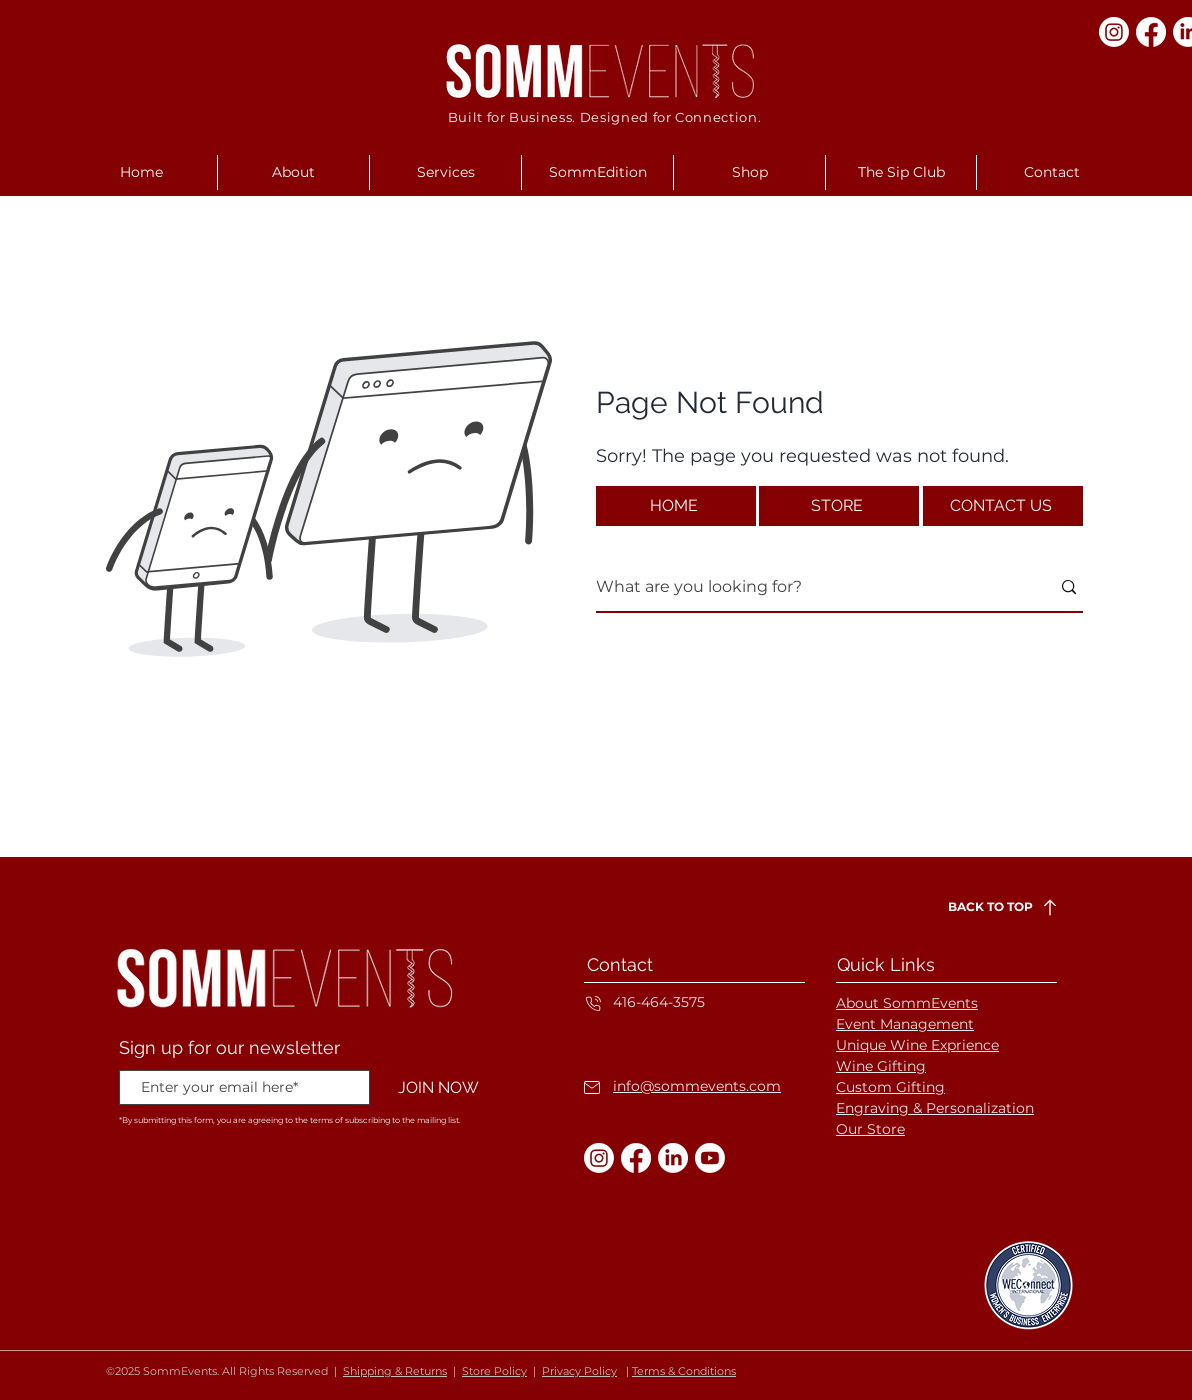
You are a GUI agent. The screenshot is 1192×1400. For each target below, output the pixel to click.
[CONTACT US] (1003, 506)
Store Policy (494, 1371)
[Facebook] (1151, 32)
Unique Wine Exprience (917, 1045)
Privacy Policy (579, 1371)
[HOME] (676, 506)
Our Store (870, 1129)
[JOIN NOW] (438, 1088)
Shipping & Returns (395, 1371)
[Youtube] (710, 1158)
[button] (293, 172)
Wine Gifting (881, 1066)
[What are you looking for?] (808, 587)
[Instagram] (1114, 32)
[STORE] (839, 506)
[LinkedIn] (673, 1158)
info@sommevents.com (697, 1086)
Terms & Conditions (684, 1371)
